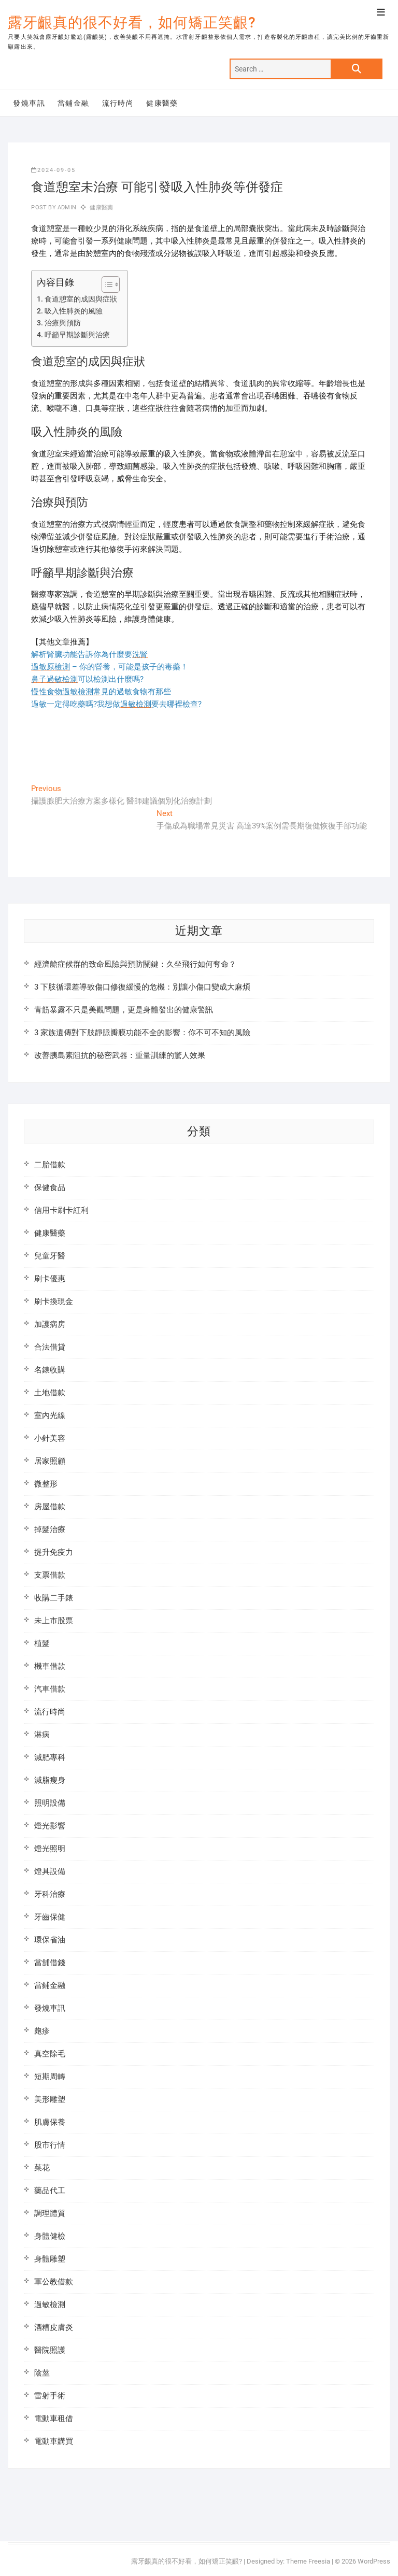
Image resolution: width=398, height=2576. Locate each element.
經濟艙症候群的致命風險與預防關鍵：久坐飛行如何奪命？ (135, 964)
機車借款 (49, 1666)
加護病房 (49, 1324)
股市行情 (49, 2145)
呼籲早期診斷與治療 (77, 335)
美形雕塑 (49, 2099)
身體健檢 (49, 2236)
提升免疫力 (53, 1552)
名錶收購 (49, 1370)
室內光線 (49, 1415)
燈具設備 (49, 1871)
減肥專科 (49, 1757)
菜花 (42, 2167)
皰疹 (42, 2031)
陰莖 (42, 2373)
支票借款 (49, 1575)
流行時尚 (118, 103)
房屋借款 (49, 1506)
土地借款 (49, 1392)
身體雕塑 (49, 2259)
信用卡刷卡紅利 (61, 1210)
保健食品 (49, 1187)
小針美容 (49, 1438)
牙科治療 (49, 1894)
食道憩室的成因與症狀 (81, 299)
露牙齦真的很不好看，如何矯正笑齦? (132, 22)
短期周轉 (49, 2076)
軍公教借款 (53, 2281)
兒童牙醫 (49, 1256)
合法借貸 (49, 1347)
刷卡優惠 (49, 1278)
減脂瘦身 (49, 1780)
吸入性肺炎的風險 (74, 311)
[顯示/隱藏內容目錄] (105, 284)
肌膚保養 (49, 2122)
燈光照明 (49, 1848)
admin (66, 207)
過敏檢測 (49, 2304)
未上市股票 (53, 1620)
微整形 (46, 1484)
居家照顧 (49, 1461)
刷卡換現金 (53, 1301)
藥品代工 (49, 2190)
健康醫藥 (162, 103)
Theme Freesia (308, 2561)
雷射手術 (49, 2395)
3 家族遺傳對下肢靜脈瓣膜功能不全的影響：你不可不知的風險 (142, 1032)
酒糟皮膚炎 (53, 2327)
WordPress (374, 2561)
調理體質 (49, 2213)
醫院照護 (49, 2350)
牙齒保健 (49, 1917)
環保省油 (49, 1939)
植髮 (42, 1643)
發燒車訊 (29, 103)
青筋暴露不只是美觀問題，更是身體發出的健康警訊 (123, 1009)
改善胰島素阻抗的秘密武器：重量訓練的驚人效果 (119, 1055)
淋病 (42, 1734)
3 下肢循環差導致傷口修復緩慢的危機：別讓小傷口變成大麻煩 (142, 987)
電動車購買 (53, 2441)
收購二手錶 (53, 1597)
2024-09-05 (53, 170)
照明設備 (49, 1803)
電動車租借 (53, 2418)
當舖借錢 (49, 1962)
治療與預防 (63, 323)
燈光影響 (49, 1825)
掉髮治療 (49, 1529)
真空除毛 (49, 2053)
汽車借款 (49, 1689)
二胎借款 (49, 1164)
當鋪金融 (74, 103)
